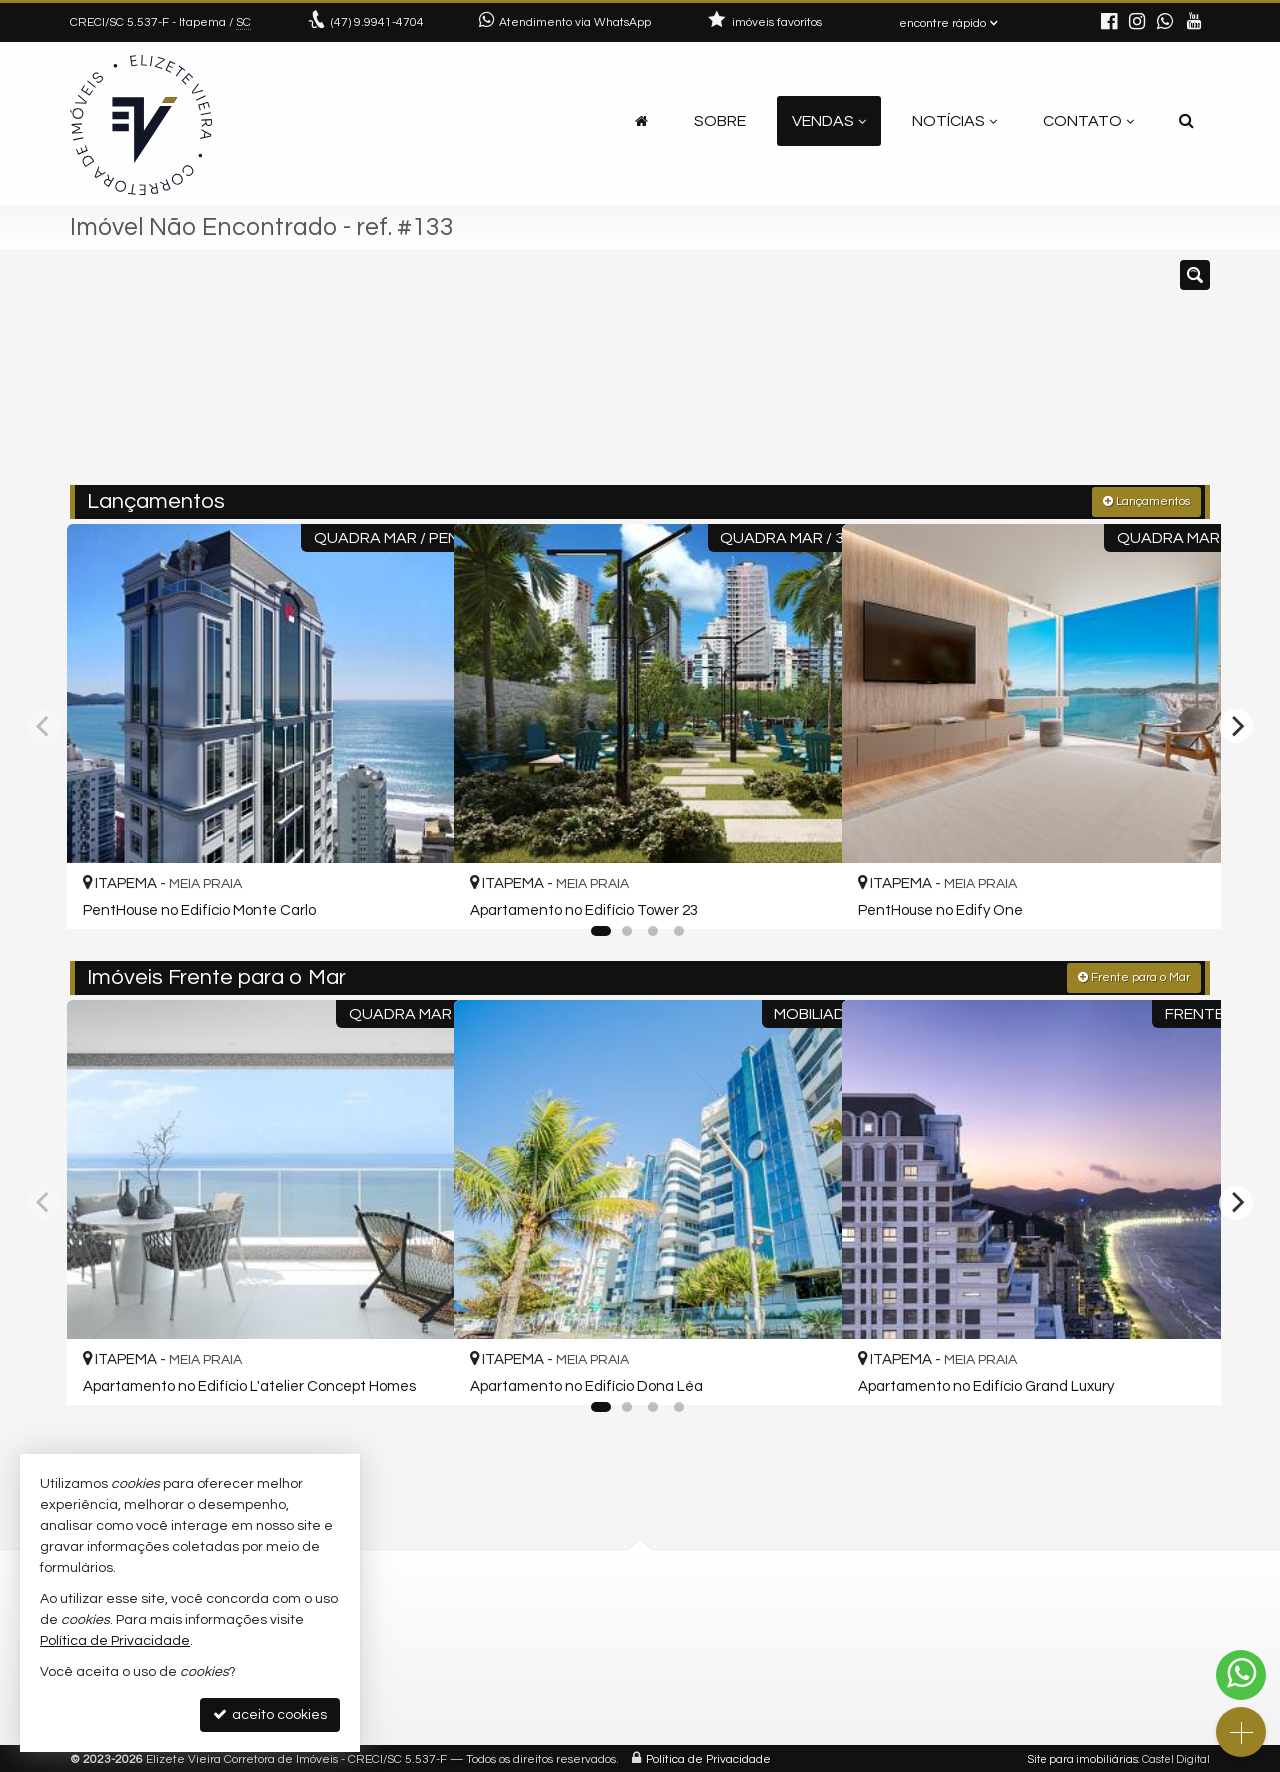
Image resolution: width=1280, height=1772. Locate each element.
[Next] (1236, 724)
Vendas (829, 121)
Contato (1088, 121)
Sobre (720, 121)
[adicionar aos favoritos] (415, 893)
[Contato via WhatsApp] (1241, 1675)
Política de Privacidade (708, 1756)
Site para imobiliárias (1083, 1756)
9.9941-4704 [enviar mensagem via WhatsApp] (377, 22)
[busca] (1186, 121)
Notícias (954, 121)
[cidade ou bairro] (822, 377)
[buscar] (974, 377)
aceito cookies (270, 1714)
